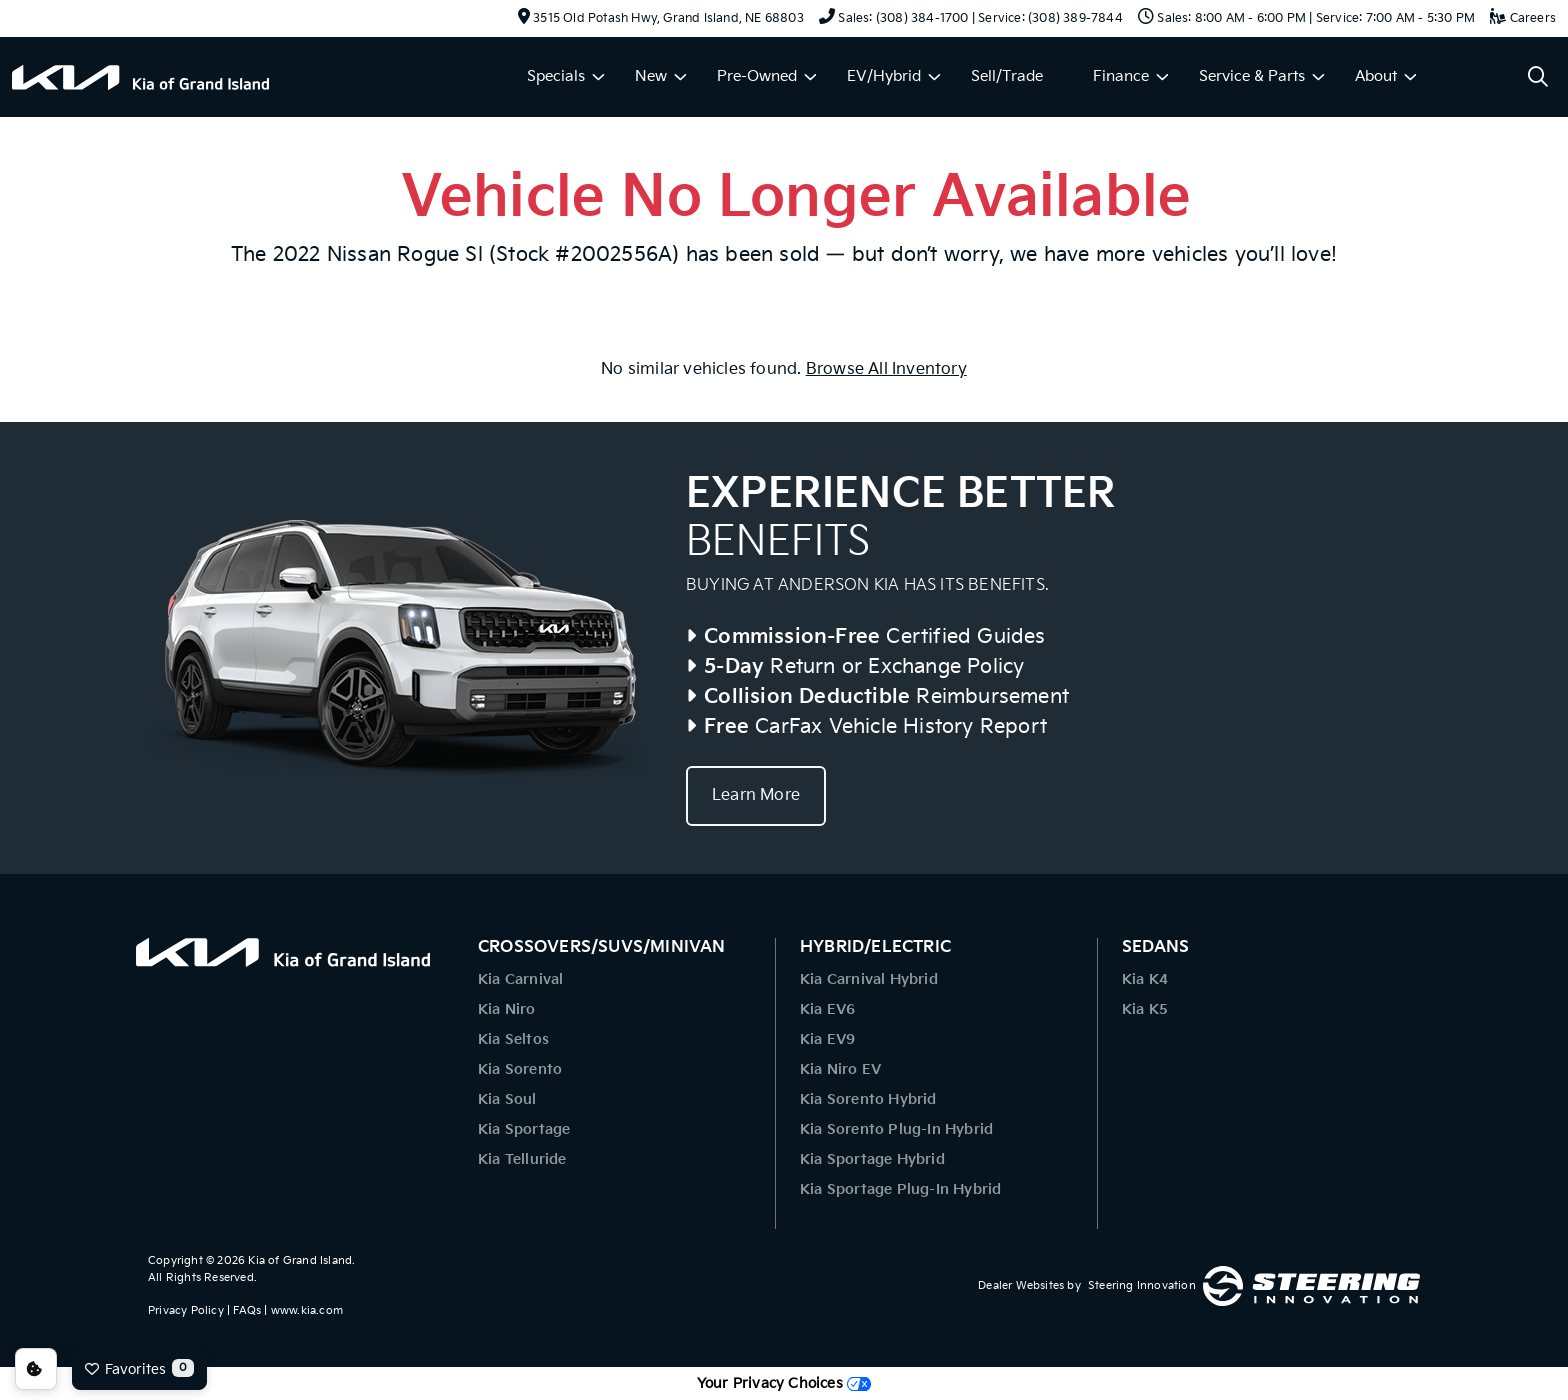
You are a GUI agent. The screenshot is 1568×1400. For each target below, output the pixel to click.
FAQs (247, 1310)
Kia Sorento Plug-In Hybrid (896, 1129)
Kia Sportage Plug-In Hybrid (900, 1189)
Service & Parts (1252, 76)
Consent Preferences (36, 1369)
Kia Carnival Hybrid (869, 979)
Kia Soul (507, 1099)
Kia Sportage (524, 1129)
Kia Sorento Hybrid (868, 1099)
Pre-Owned (757, 76)
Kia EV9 (827, 1039)
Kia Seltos (513, 1039)
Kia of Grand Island (300, 1260)
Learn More (756, 795)
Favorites (139, 1368)
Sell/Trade (1007, 76)
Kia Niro (507, 1009)
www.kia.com (307, 1310)
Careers (1523, 18)
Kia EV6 (827, 1009)
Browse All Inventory (886, 369)
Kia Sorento (520, 1069)
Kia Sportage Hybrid (872, 1159)
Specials (556, 76)
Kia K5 (1145, 1009)
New (651, 76)
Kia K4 (1145, 979)
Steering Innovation (1142, 1285)
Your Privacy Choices (784, 1383)
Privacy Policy (186, 1310)
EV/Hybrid (884, 76)
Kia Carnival (520, 979)
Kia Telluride (522, 1159)
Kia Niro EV (840, 1069)
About (1376, 76)
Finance (1121, 76)
